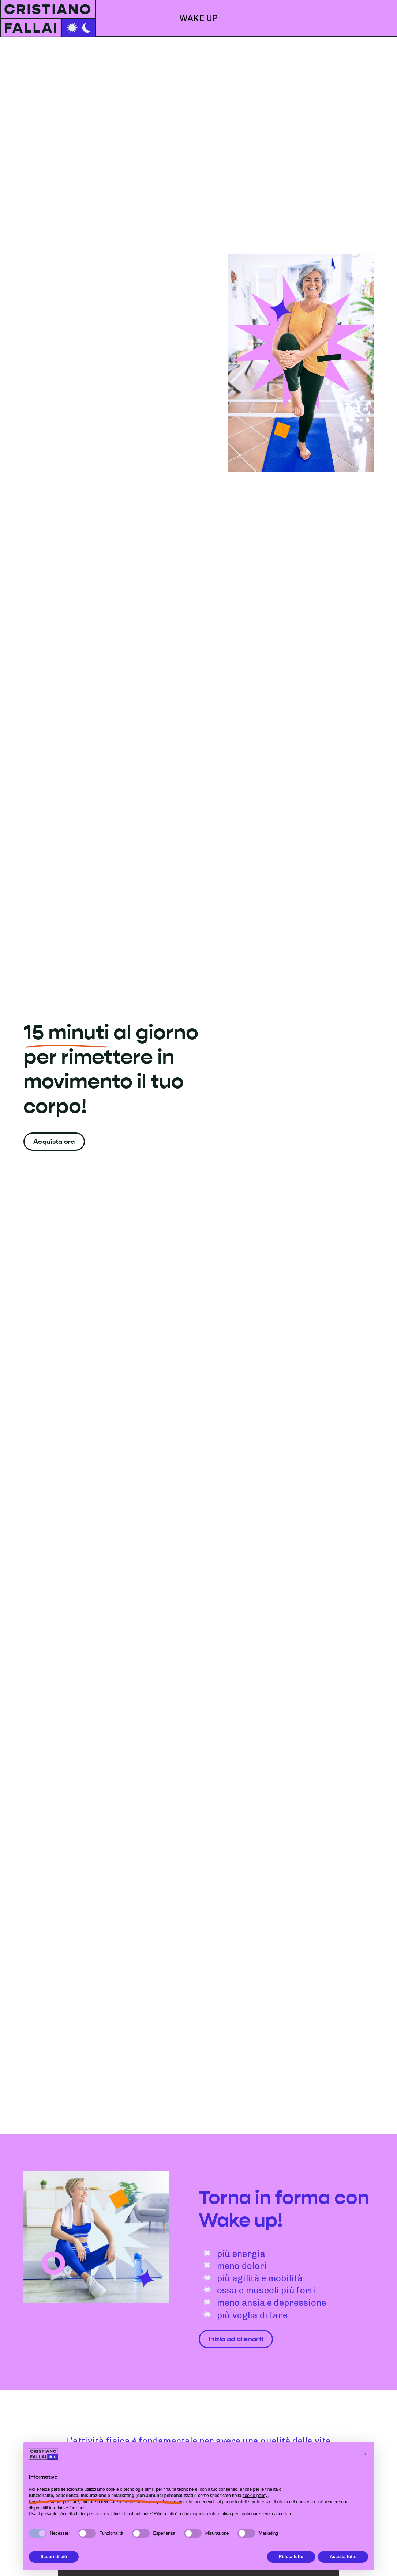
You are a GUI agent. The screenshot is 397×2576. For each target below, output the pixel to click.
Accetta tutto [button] (343, 2556)
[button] (365, 2454)
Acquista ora (54, 1142)
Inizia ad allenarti (236, 2339)
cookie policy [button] (255, 2495)
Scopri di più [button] (54, 2556)
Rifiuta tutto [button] (291, 2556)
